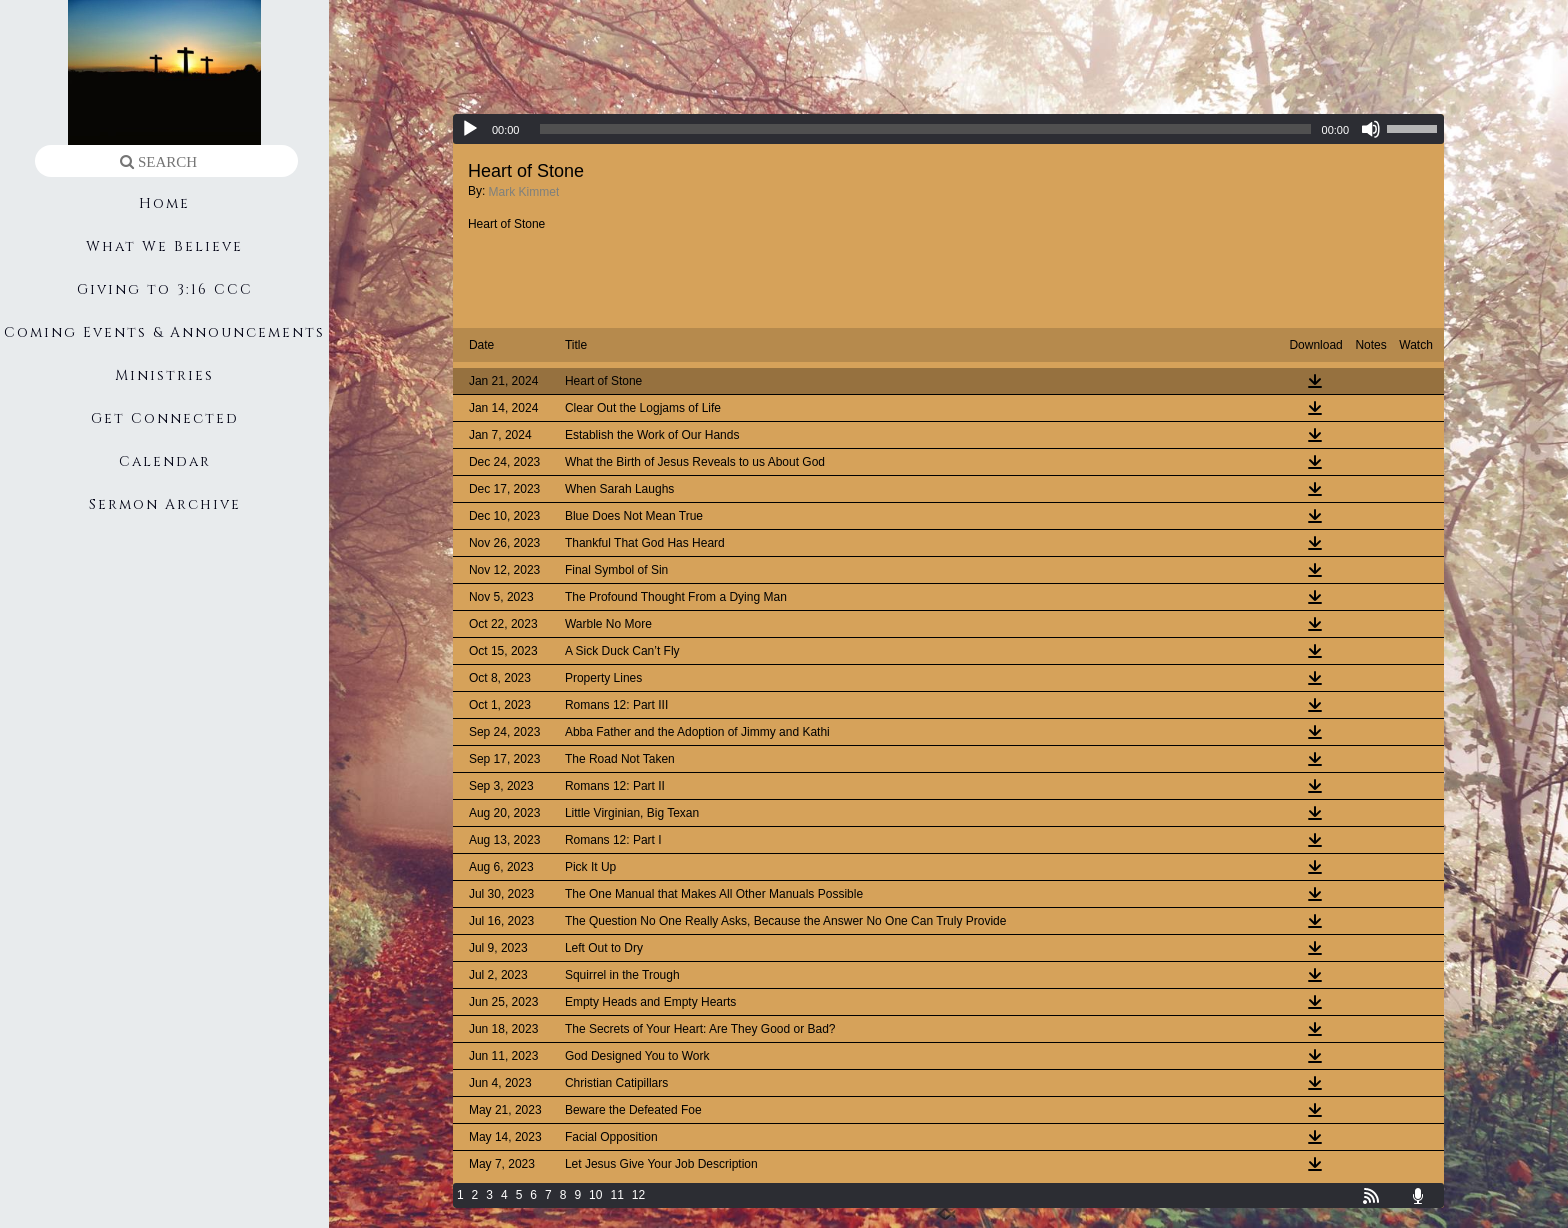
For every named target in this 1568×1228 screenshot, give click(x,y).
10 (595, 1195)
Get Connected (165, 418)
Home (164, 203)
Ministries (164, 375)
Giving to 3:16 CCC (165, 289)
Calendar (165, 461)
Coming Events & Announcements (164, 332)
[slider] (925, 129)
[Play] (470, 129)
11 (616, 1195)
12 (638, 1195)
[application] (948, 129)
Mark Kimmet (524, 192)
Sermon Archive (165, 504)
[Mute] (1371, 129)
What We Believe (164, 246)
